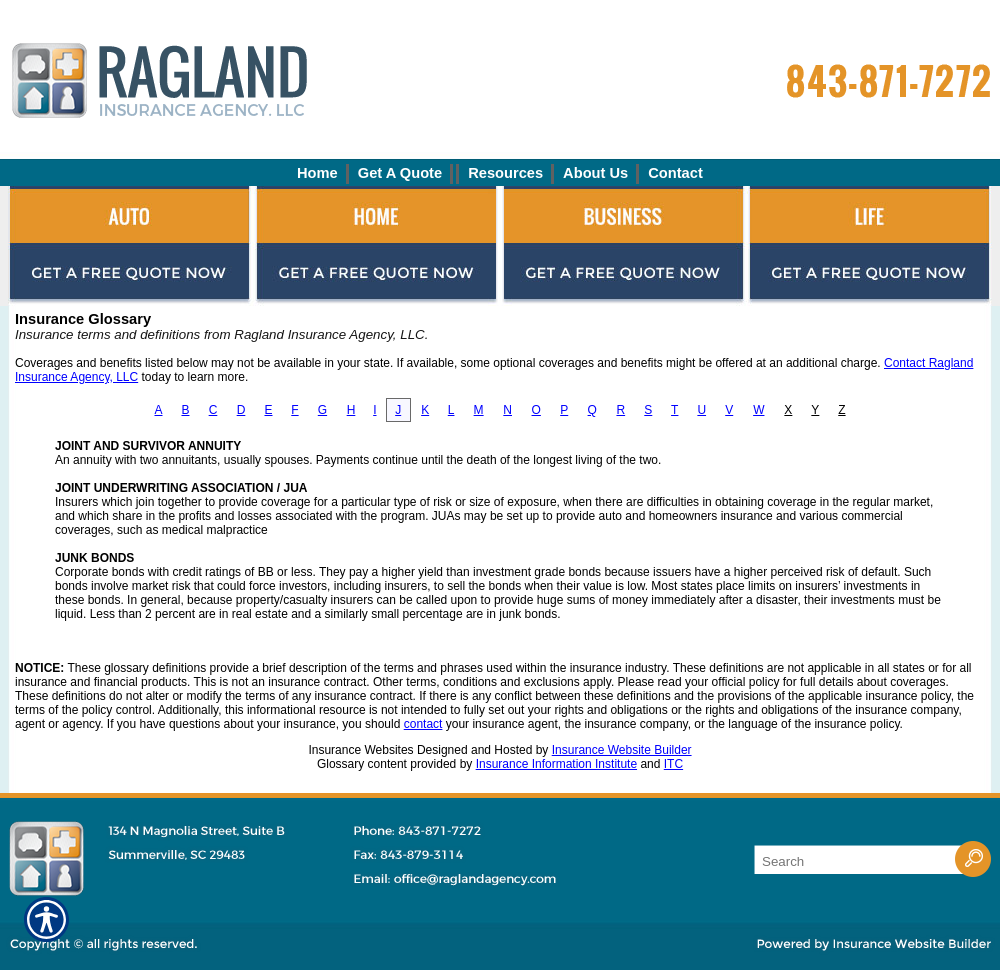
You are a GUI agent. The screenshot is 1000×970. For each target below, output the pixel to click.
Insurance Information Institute (556, 764)
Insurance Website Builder (622, 750)
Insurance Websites (360, 750)
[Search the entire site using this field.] (854, 861)
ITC (673, 764)
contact (423, 724)
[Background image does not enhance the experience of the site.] (500, 173)
